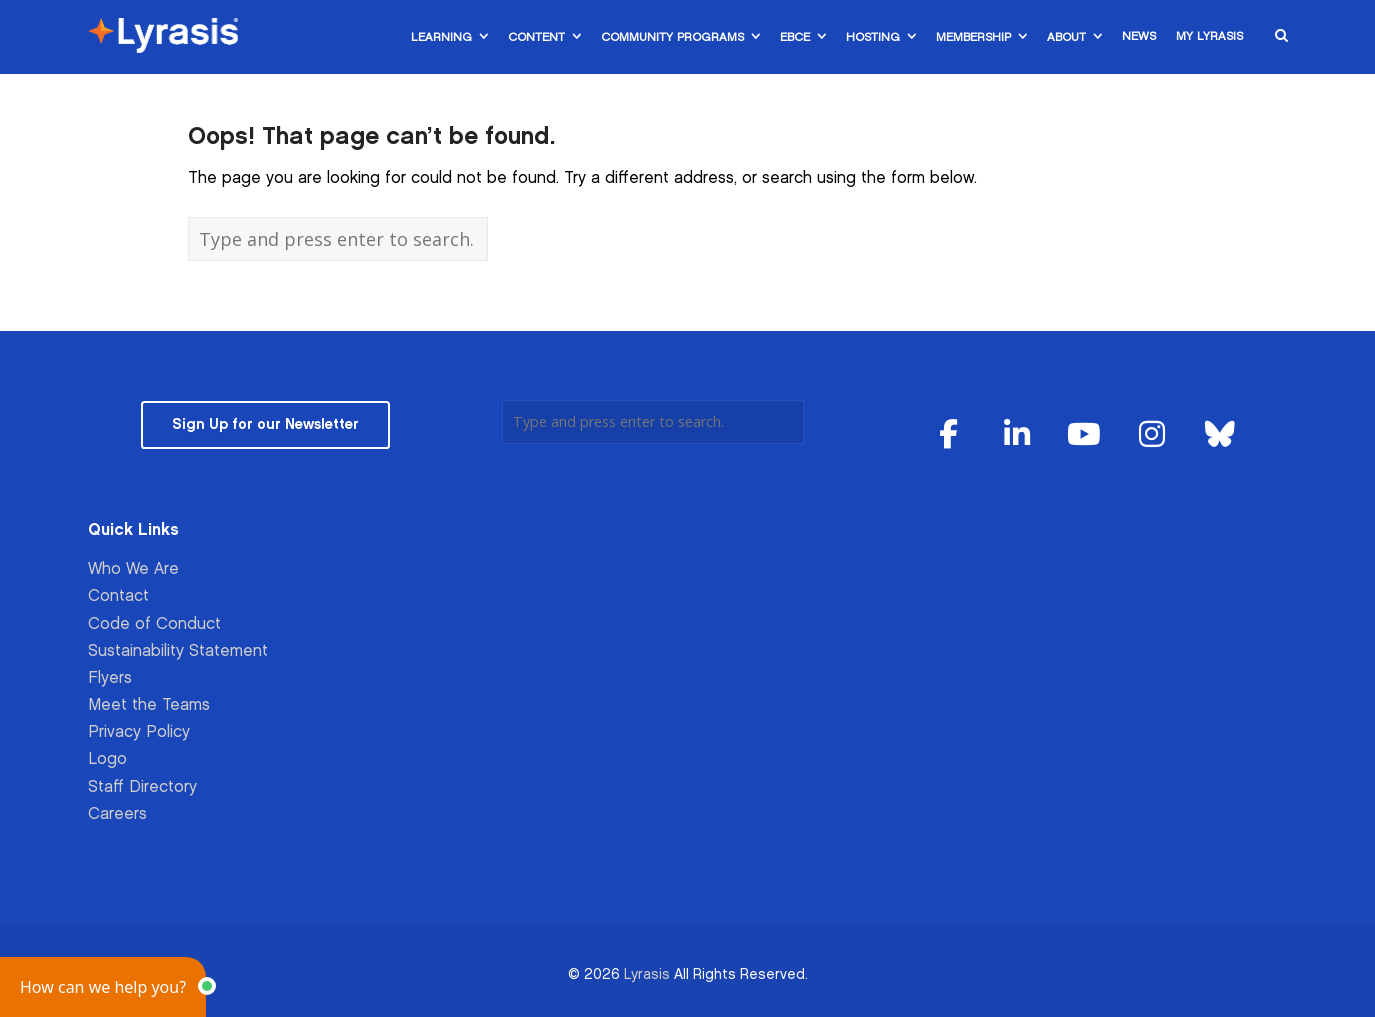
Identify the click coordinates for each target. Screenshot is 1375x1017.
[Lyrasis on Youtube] (1085, 435)
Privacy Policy (139, 732)
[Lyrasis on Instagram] (1152, 435)
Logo (107, 759)
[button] (103, 987)
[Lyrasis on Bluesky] (1220, 435)
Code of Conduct (154, 624)
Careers (117, 814)
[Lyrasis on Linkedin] (1017, 435)
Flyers (110, 678)
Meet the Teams (149, 705)
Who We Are (133, 569)
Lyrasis (647, 974)
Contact (118, 596)
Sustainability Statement (178, 651)
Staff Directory (142, 787)
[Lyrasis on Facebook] (949, 435)
